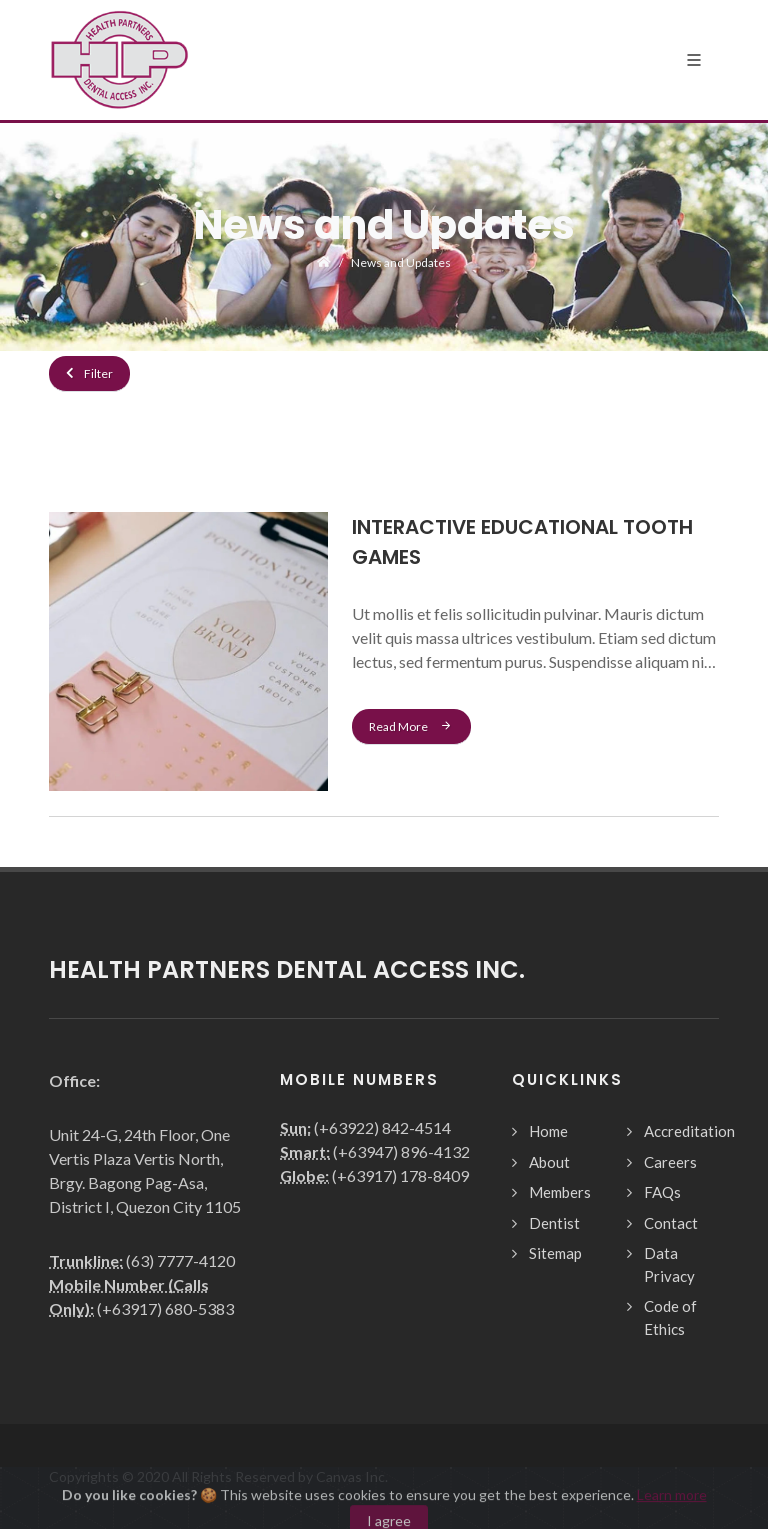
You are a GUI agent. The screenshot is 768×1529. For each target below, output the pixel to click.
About (549, 1162)
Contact (671, 1223)
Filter (89, 373)
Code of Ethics (670, 1317)
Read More (411, 726)
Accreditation (689, 1131)
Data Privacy (669, 1264)
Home (548, 1131)
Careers (670, 1162)
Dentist (554, 1223)
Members (560, 1192)
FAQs (662, 1192)
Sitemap (555, 1253)
